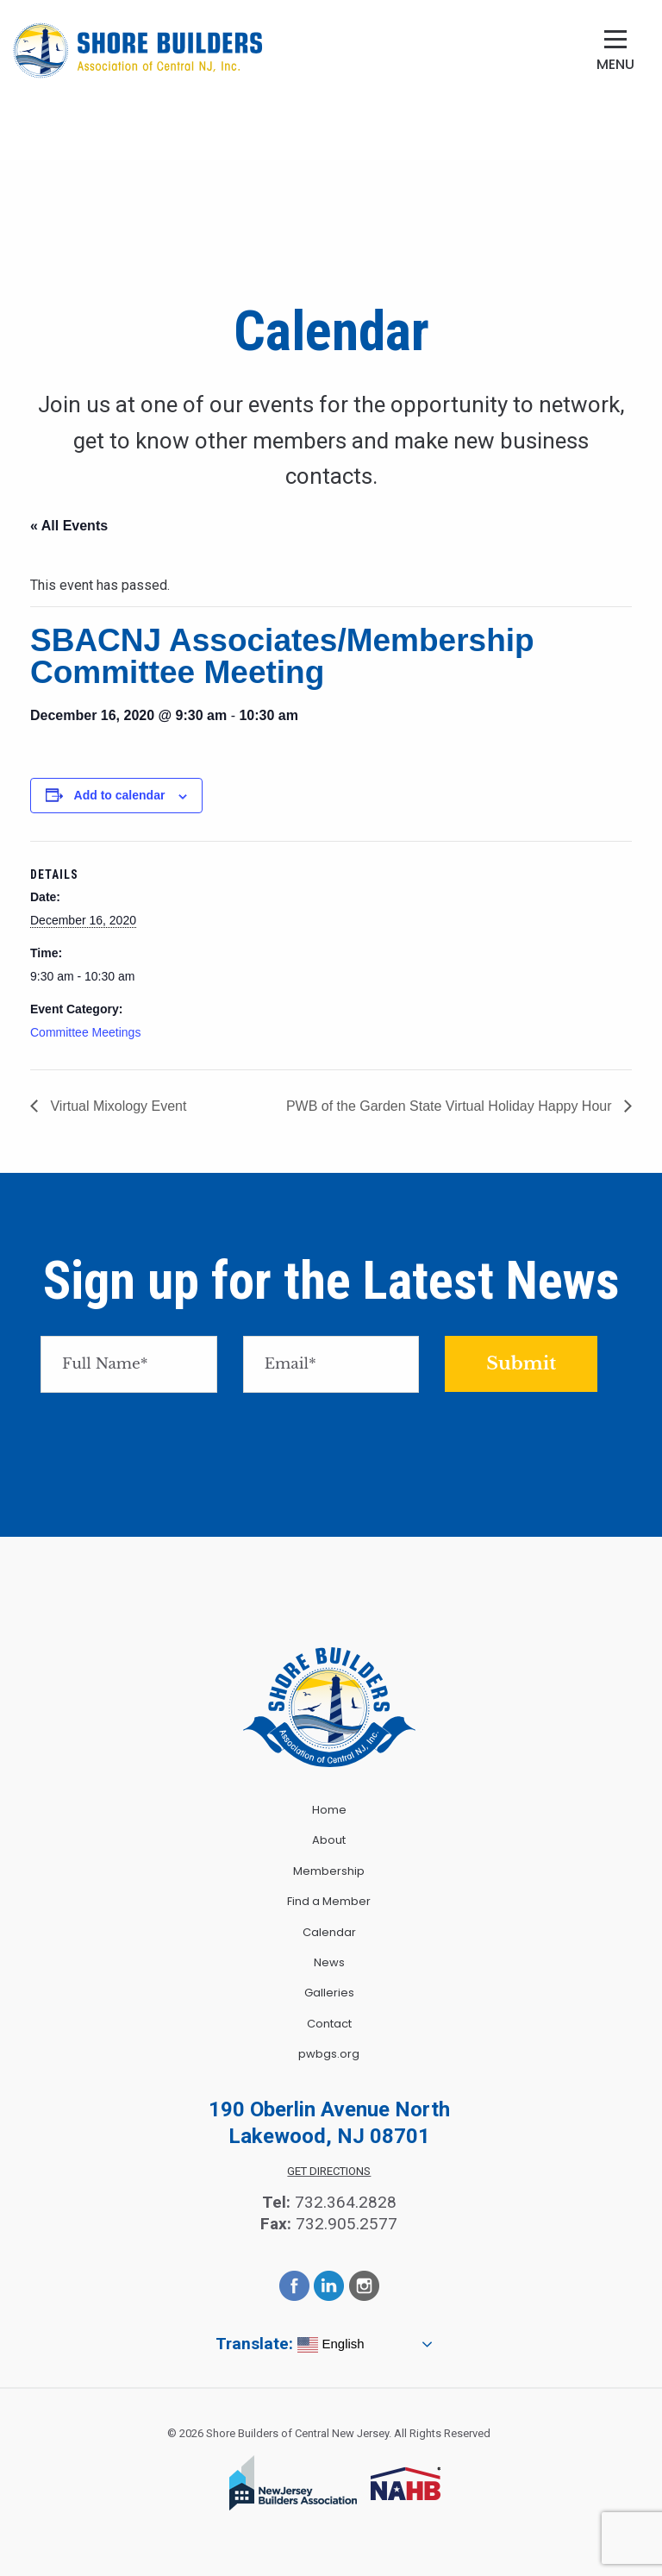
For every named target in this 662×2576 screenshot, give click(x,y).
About (329, 1840)
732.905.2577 (346, 2224)
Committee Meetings (85, 1032)
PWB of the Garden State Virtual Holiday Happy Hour (450, 1106)
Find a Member (329, 1901)
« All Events (69, 525)
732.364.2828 (346, 2202)
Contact (329, 2023)
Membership (329, 1871)
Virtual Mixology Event (116, 1106)
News (329, 1962)
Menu (615, 64)
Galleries (329, 1992)
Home (329, 1810)
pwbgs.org (328, 2054)
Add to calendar (120, 795)
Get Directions (329, 2171)
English (330, 2345)
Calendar (329, 1932)
